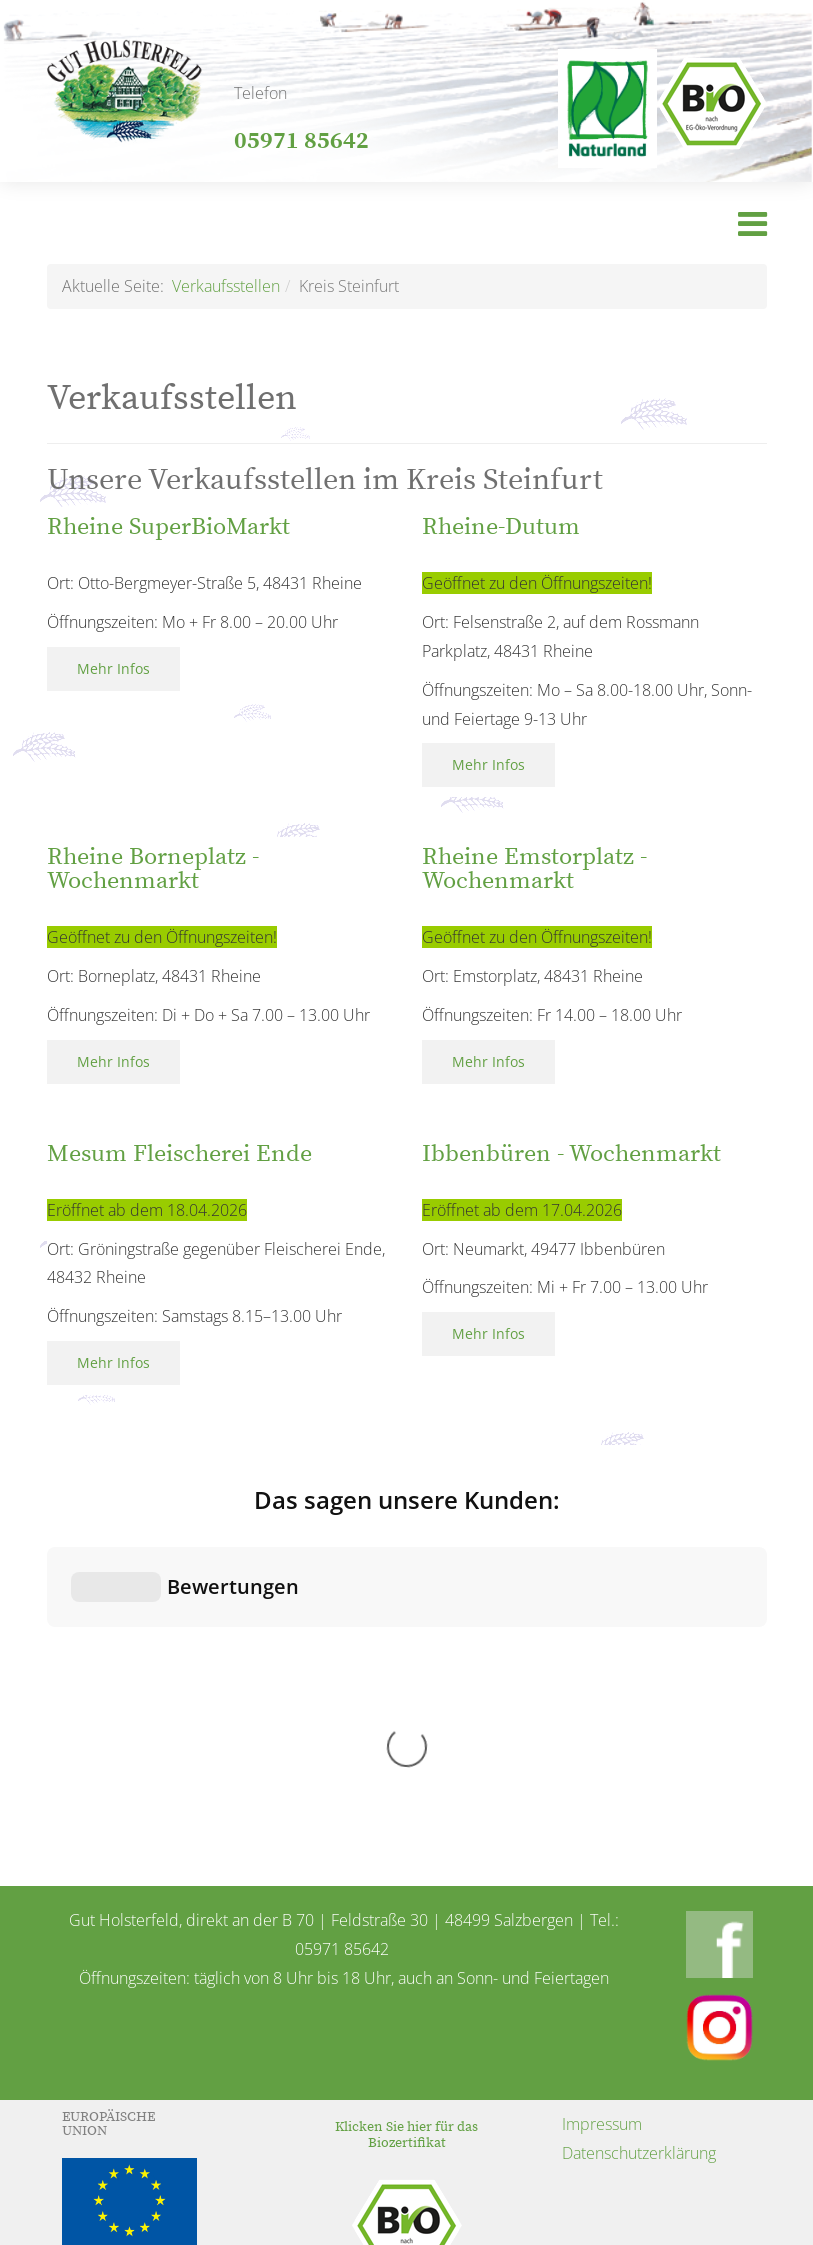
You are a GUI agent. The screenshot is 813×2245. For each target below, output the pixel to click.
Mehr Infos (113, 668)
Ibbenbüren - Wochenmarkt (571, 1154)
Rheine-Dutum (501, 527)
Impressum (602, 1789)
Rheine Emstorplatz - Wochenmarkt (534, 869)
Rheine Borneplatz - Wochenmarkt (153, 869)
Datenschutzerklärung (639, 1818)
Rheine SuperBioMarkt (168, 527)
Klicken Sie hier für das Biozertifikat (406, 1799)
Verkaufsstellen (226, 286)
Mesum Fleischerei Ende (179, 1154)
